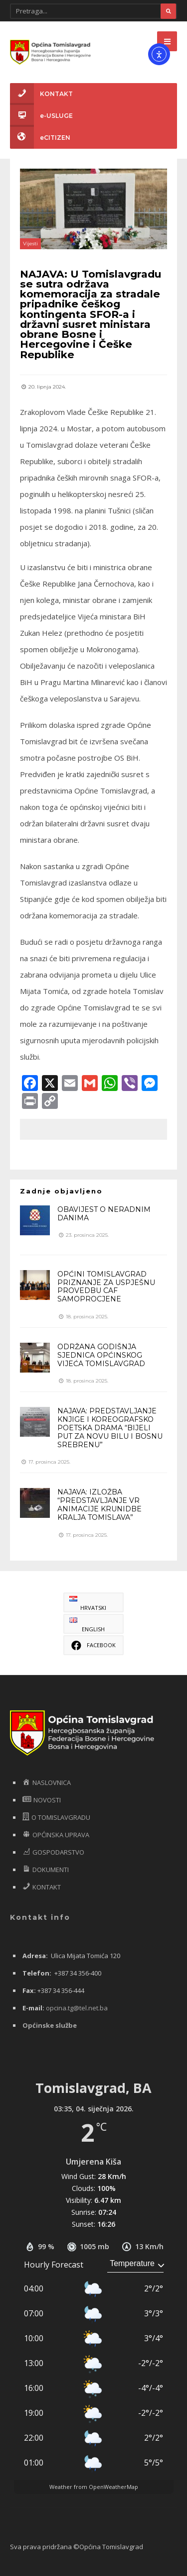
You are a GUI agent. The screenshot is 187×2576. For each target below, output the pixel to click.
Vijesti (30, 243)
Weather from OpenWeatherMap (93, 2486)
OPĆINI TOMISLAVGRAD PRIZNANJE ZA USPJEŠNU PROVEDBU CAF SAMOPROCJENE (106, 1286)
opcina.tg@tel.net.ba (77, 2007)
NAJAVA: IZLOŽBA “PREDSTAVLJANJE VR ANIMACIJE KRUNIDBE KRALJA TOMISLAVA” (99, 1504)
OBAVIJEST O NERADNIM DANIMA (104, 1213)
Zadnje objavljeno (61, 1191)
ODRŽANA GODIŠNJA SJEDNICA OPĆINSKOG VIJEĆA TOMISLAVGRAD (101, 1355)
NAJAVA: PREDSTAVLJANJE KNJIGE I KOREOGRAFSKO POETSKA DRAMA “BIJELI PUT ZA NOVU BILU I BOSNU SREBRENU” (110, 1427)
